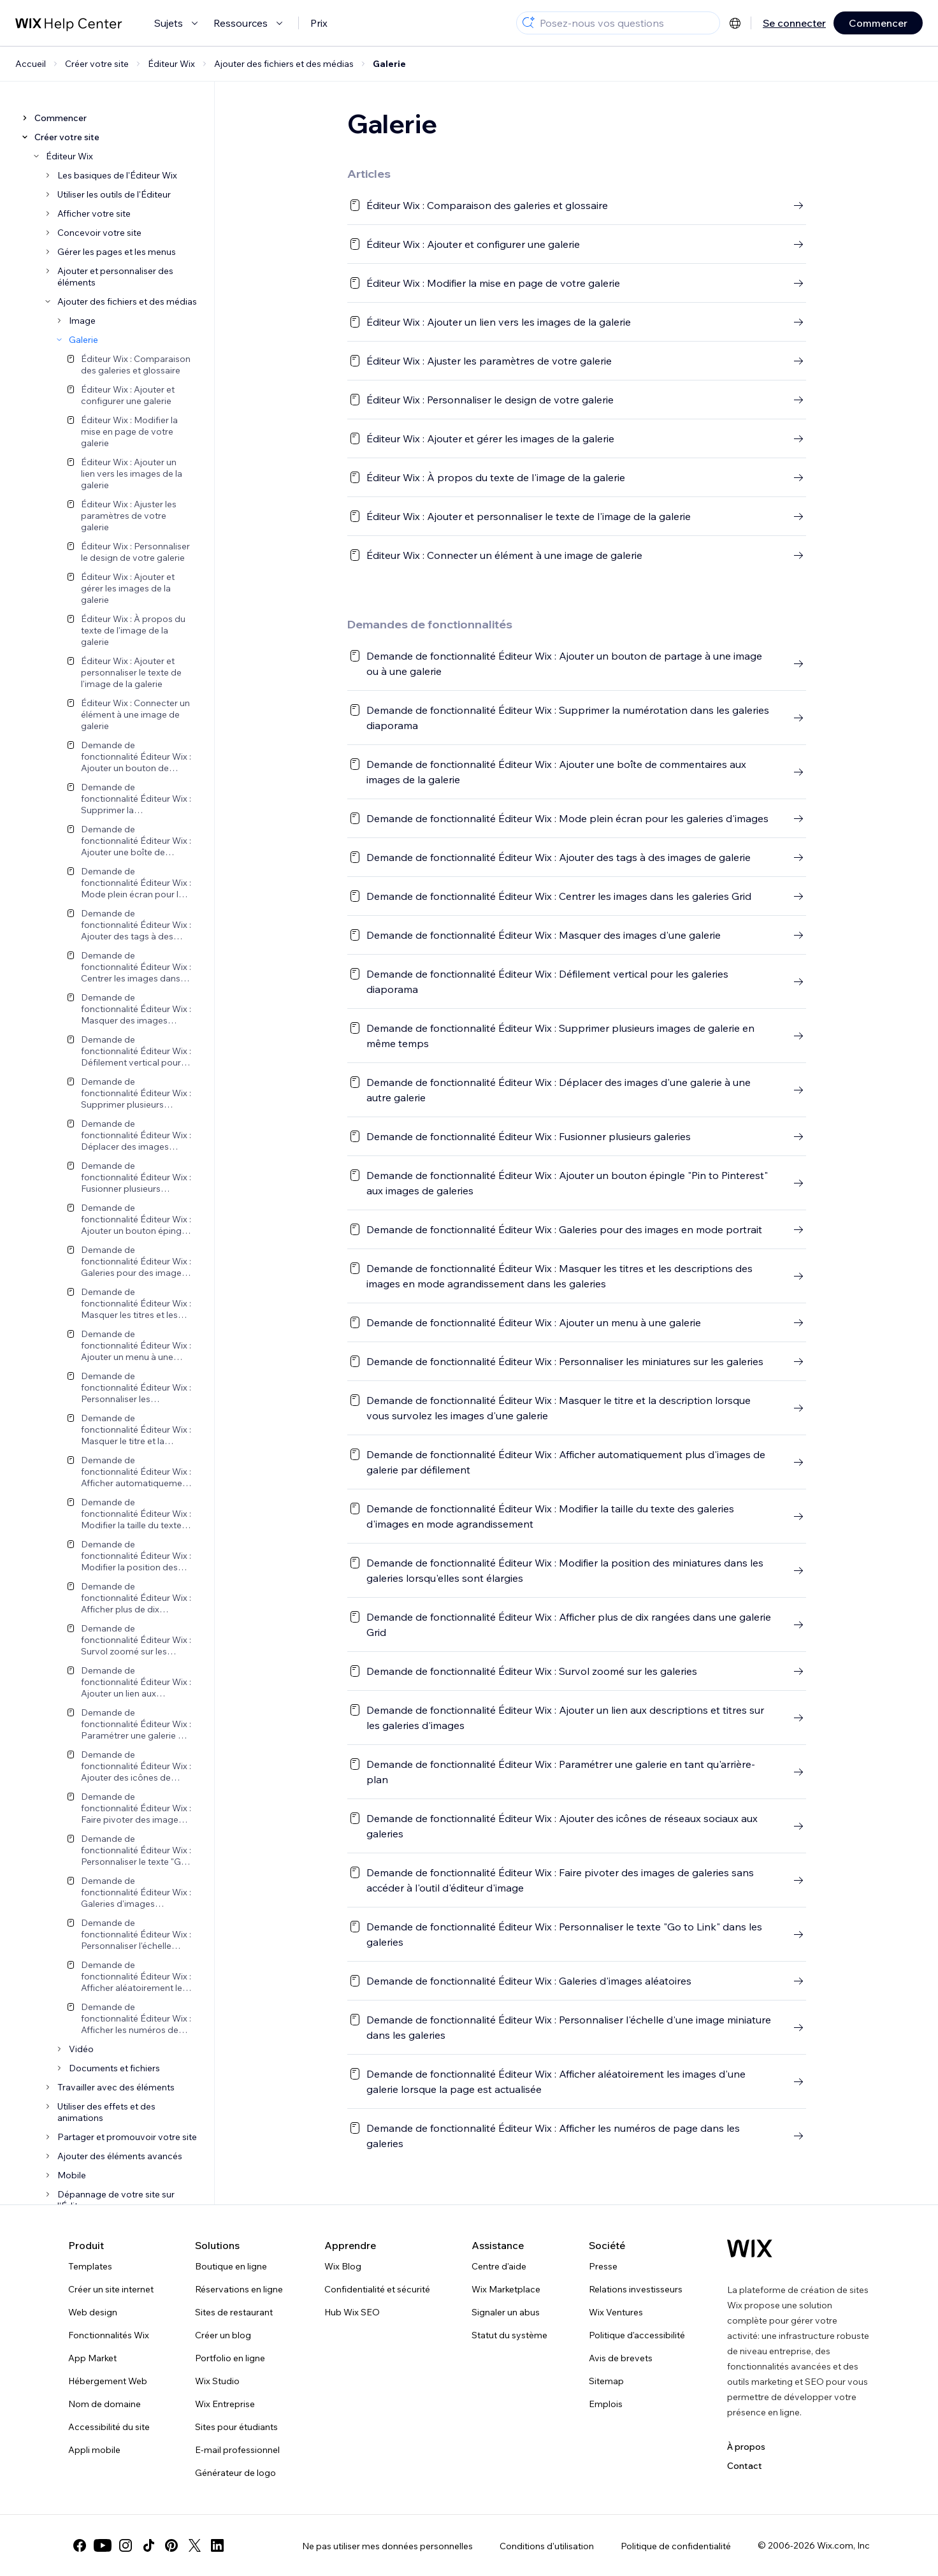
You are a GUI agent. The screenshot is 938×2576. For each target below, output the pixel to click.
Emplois (606, 2404)
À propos (746, 2446)
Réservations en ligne (239, 2289)
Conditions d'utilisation (547, 2546)
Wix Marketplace (506, 2289)
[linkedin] (217, 2545)
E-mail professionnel (237, 2450)
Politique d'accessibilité (637, 2335)
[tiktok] (148, 2545)
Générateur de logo (235, 2472)
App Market (92, 2358)
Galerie (389, 63)
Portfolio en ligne (230, 2358)
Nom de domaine (104, 2404)
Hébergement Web (107, 2381)
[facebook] (79, 2545)
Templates (90, 2266)
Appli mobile (94, 2450)
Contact (744, 2465)
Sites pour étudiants (236, 2427)
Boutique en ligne (231, 2266)
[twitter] (194, 2545)
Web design (92, 2312)
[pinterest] (171, 2545)
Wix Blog (342, 2266)
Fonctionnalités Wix (108, 2335)
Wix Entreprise (225, 2404)
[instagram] (125, 2545)
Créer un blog (223, 2335)
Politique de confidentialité (676, 2546)
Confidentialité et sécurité (377, 2289)
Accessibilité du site (109, 2427)
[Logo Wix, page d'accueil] (749, 2248)
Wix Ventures (616, 2312)
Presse (603, 2266)
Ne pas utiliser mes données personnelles (387, 2546)
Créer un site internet (111, 2289)
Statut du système (509, 2335)
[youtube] (102, 2545)
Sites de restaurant (234, 2312)
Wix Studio (217, 2381)
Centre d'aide (499, 2266)
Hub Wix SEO (352, 2312)
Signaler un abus (506, 2312)
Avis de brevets (621, 2358)
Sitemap (606, 2381)
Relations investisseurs (635, 2289)
